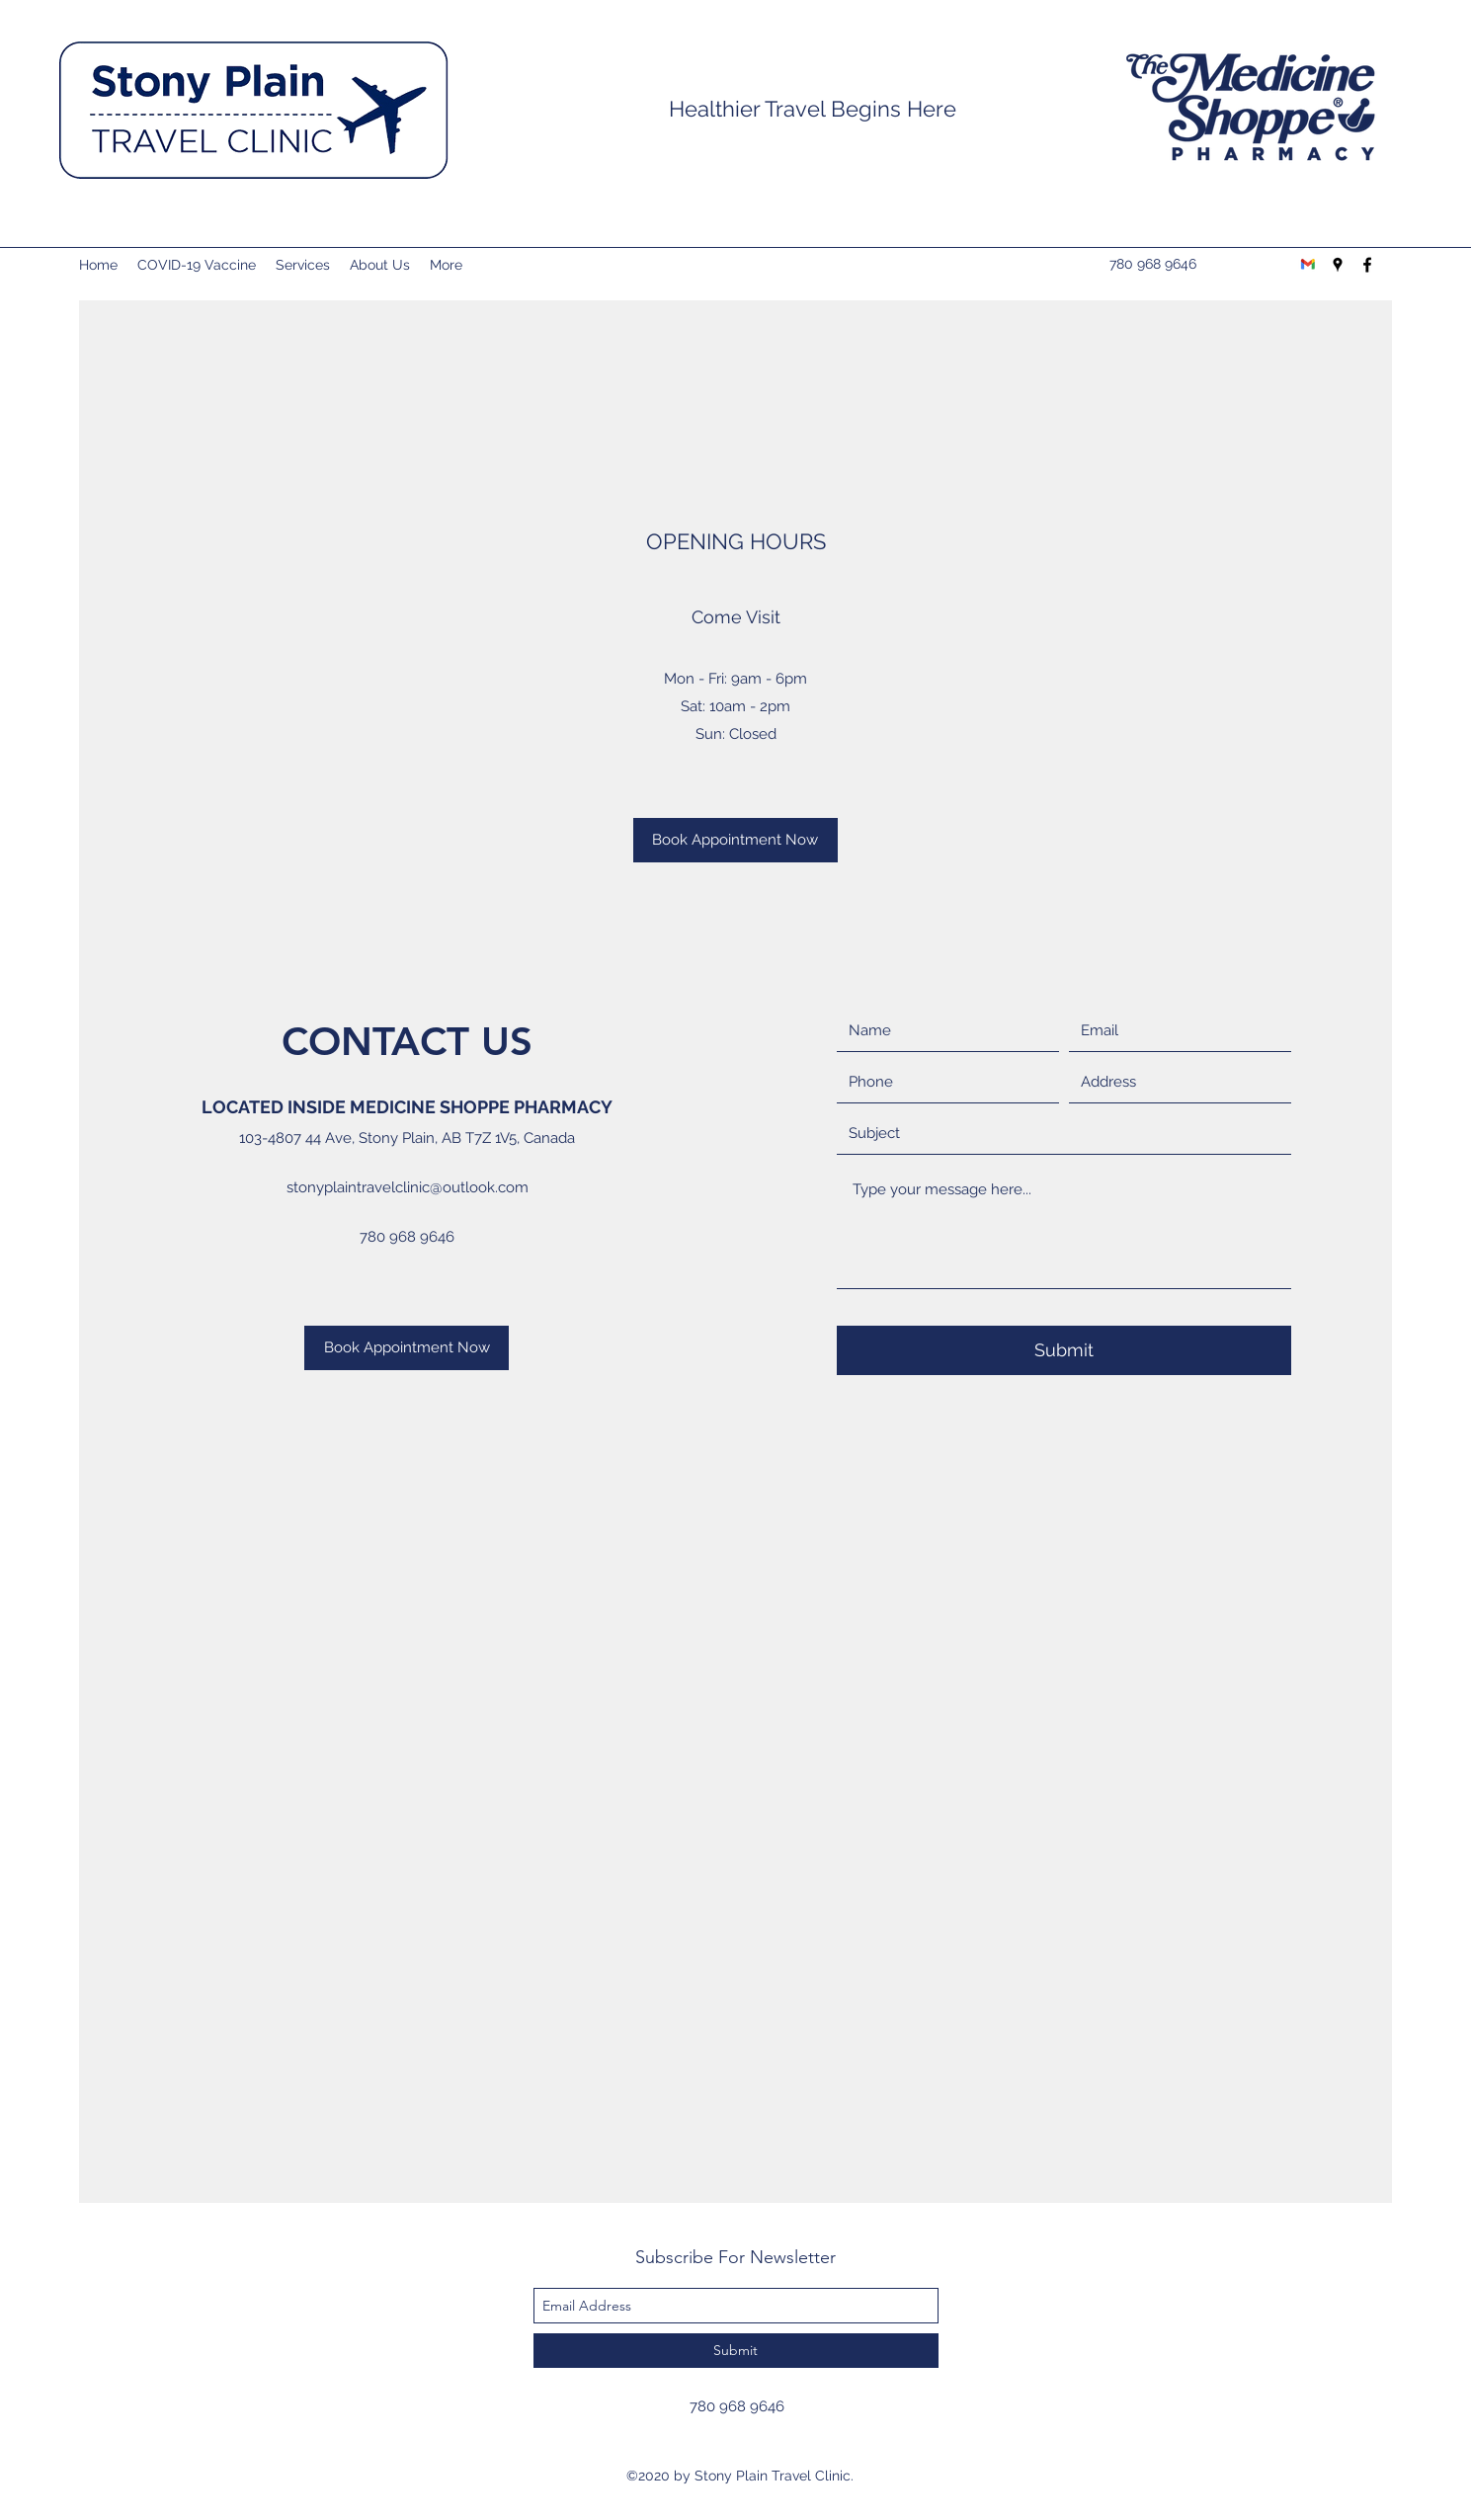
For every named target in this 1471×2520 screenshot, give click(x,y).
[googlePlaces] (1338, 265)
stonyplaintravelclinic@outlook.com (407, 1187)
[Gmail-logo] (1308, 265)
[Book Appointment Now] (735, 840)
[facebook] (1367, 265)
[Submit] (1064, 1350)
